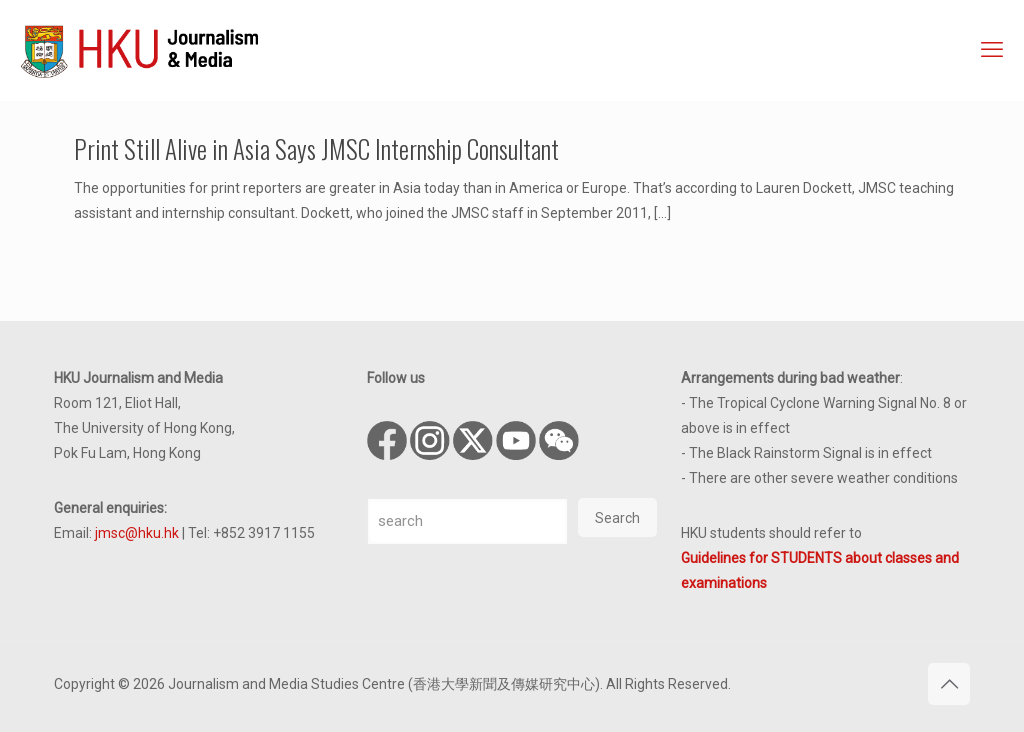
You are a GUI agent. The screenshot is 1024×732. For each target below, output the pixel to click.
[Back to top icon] (949, 684)
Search (617, 518)
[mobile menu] (992, 50)
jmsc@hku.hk (137, 533)
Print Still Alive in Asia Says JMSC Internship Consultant (316, 148)
